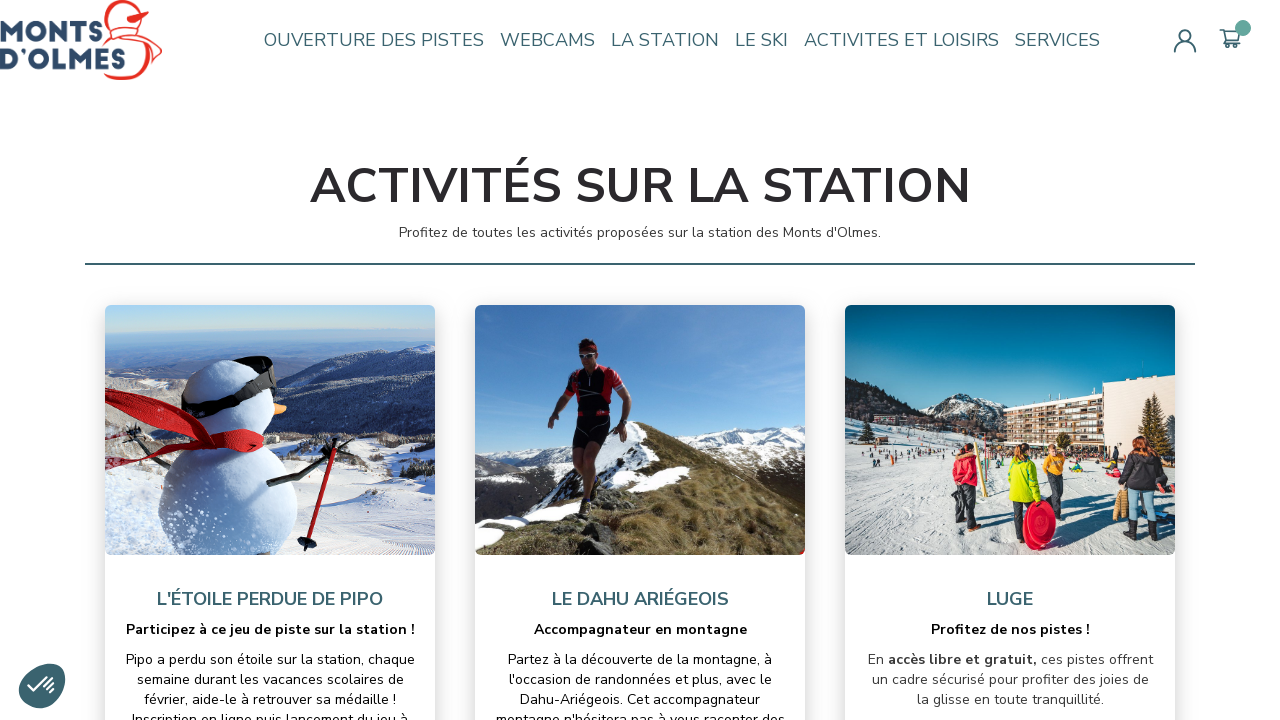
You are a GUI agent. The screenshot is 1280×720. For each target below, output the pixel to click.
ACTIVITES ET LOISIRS (901, 40)
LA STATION (665, 40)
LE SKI (761, 40)
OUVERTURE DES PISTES (374, 40)
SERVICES (1057, 40)
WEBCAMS (547, 40)
